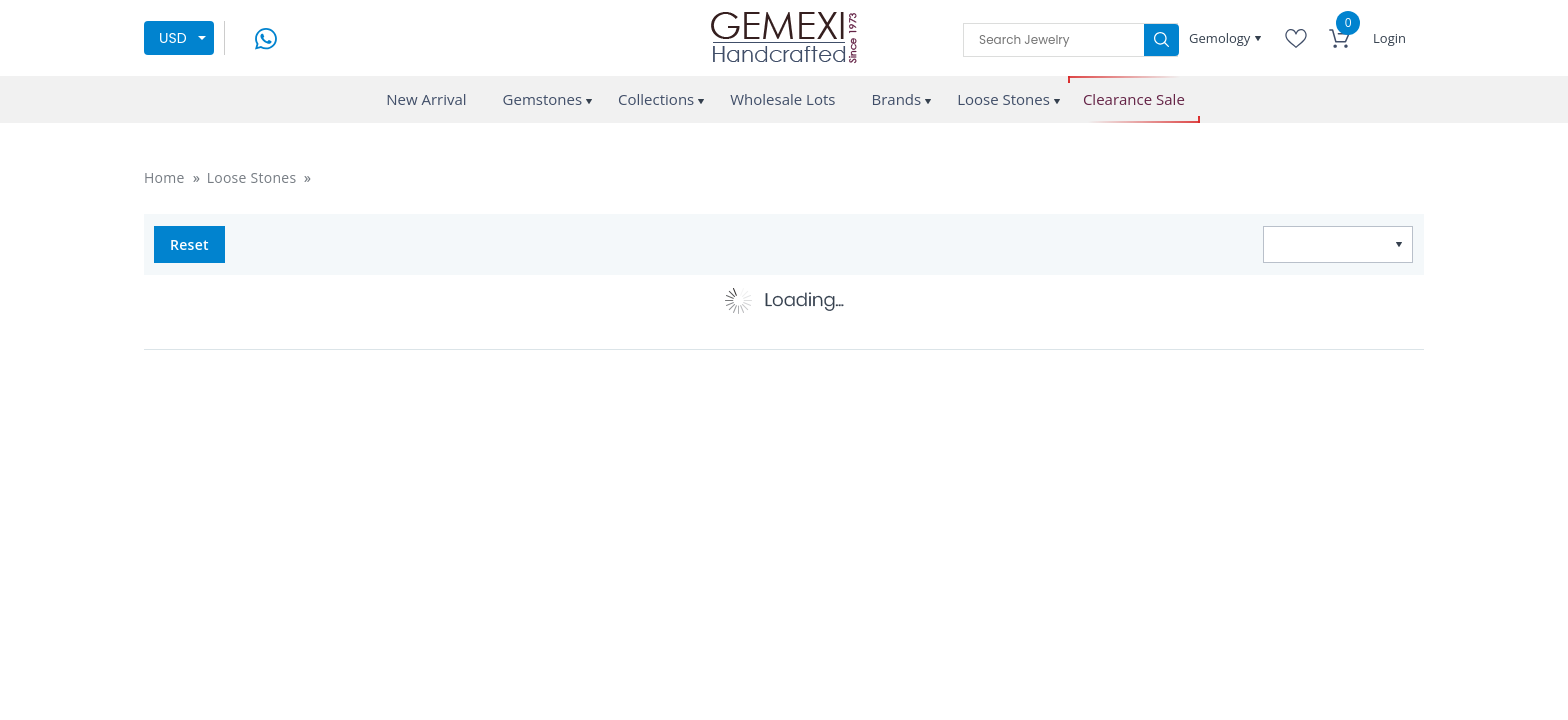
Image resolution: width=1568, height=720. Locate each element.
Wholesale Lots (782, 99)
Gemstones (543, 99)
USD (173, 38)
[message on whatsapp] (266, 36)
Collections (656, 99)
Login (1389, 38)
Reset (189, 244)
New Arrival (426, 99)
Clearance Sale (1134, 99)
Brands (896, 99)
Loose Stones (1003, 99)
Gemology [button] (1221, 38)
